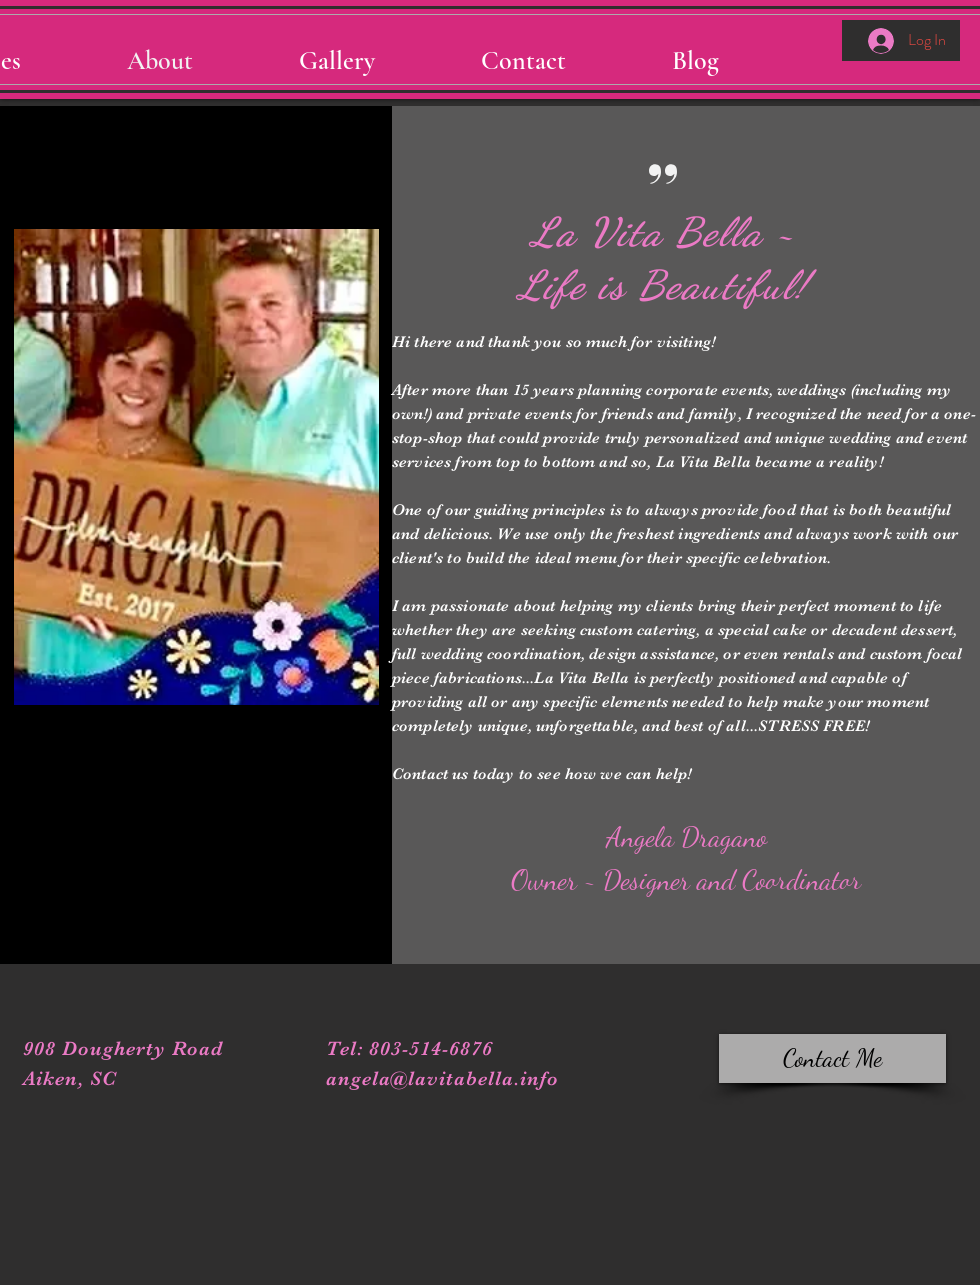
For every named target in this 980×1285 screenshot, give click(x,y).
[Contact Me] (832, 1058)
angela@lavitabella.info (442, 1078)
